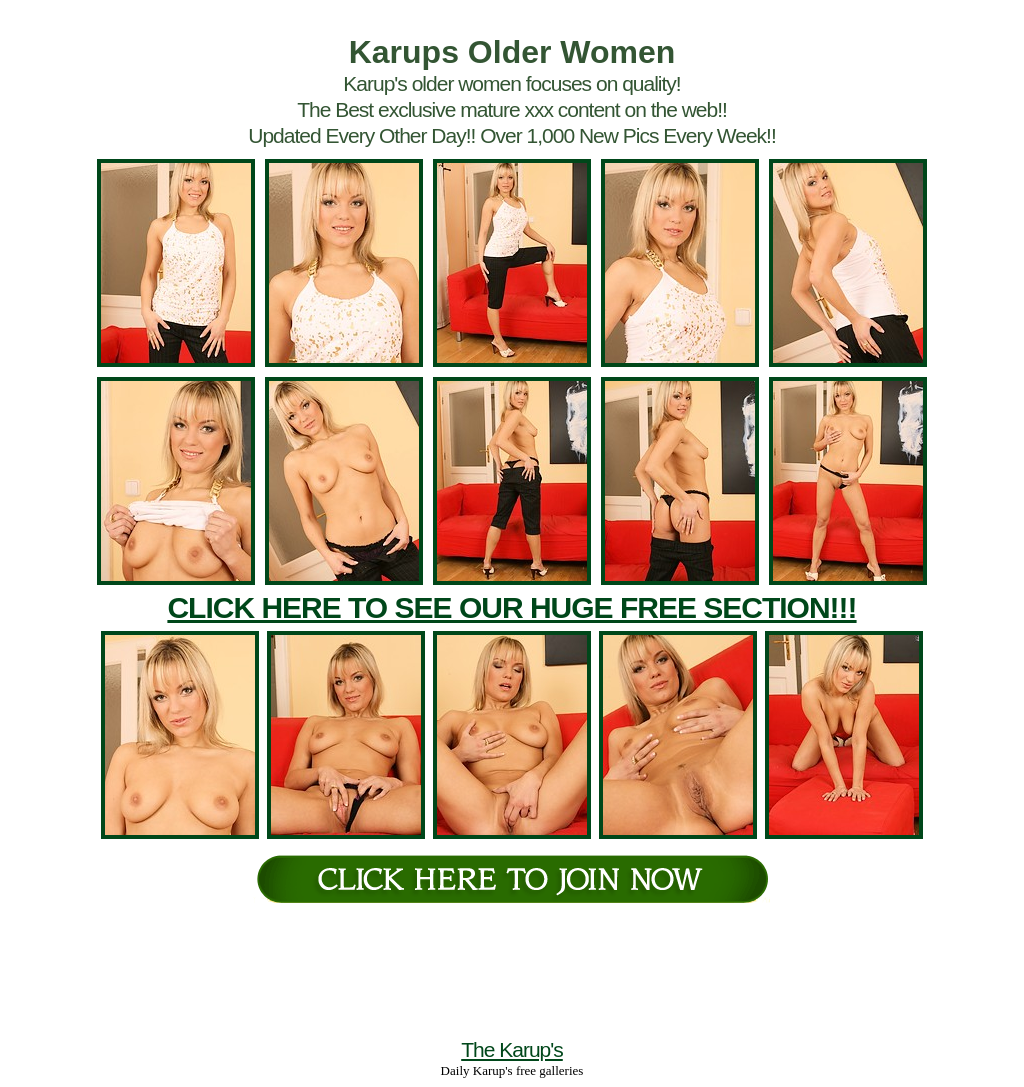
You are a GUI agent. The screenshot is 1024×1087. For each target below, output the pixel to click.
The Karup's (512, 1049)
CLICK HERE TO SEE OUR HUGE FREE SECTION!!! (511, 607)
